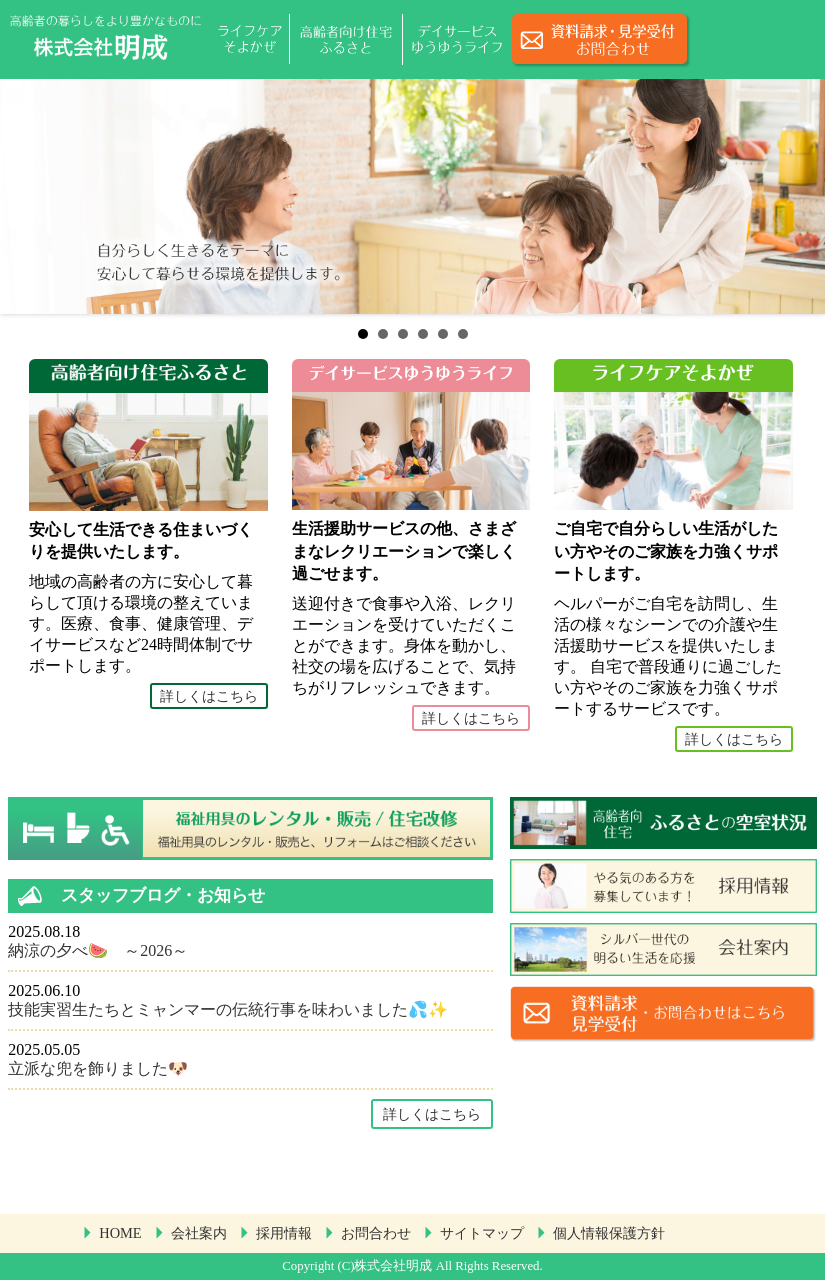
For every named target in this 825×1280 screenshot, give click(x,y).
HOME (120, 1233)
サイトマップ (482, 1233)
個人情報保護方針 (609, 1233)
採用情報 (284, 1233)
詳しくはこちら (209, 696)
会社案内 (199, 1233)
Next (799, 196)
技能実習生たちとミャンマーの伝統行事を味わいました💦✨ (228, 1009)
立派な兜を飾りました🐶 (98, 1068)
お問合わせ (376, 1233)
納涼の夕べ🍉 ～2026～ (98, 950)
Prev (26, 196)
